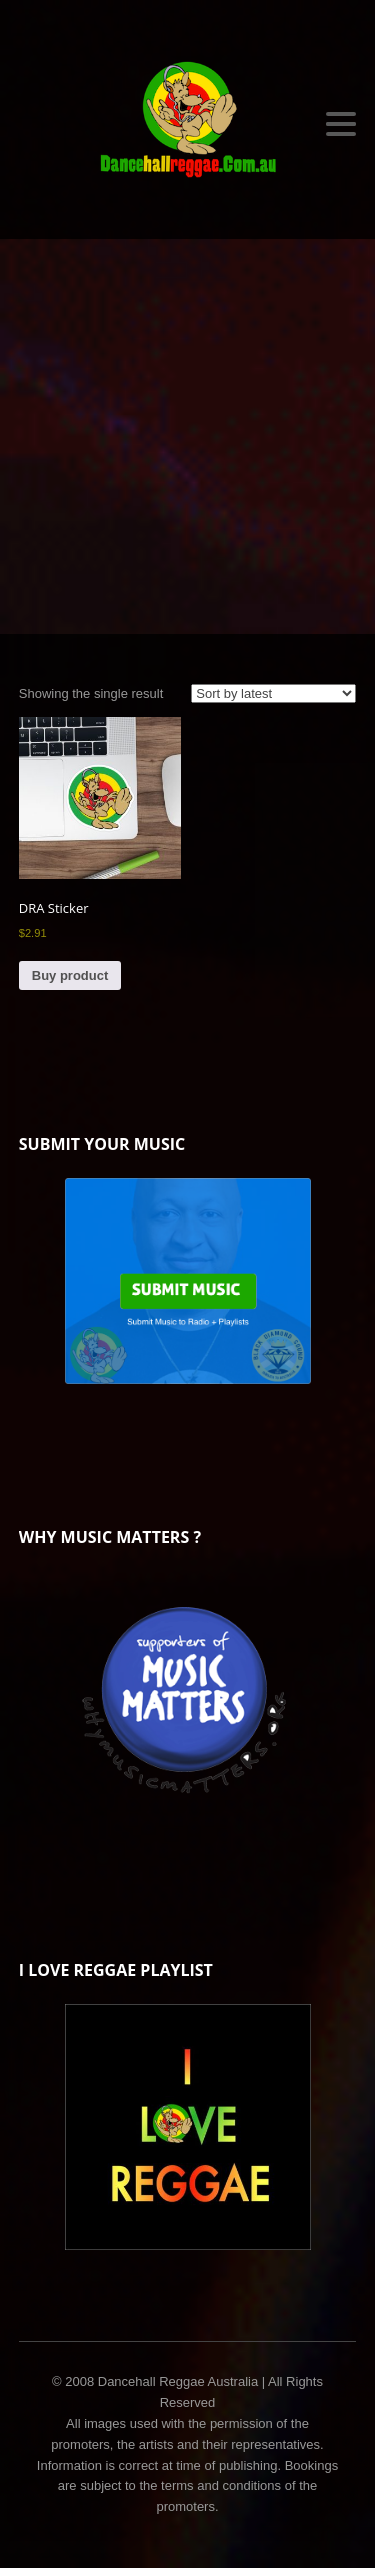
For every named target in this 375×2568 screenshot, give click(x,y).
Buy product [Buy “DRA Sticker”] (70, 975)
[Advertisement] (187, 436)
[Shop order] (273, 693)
